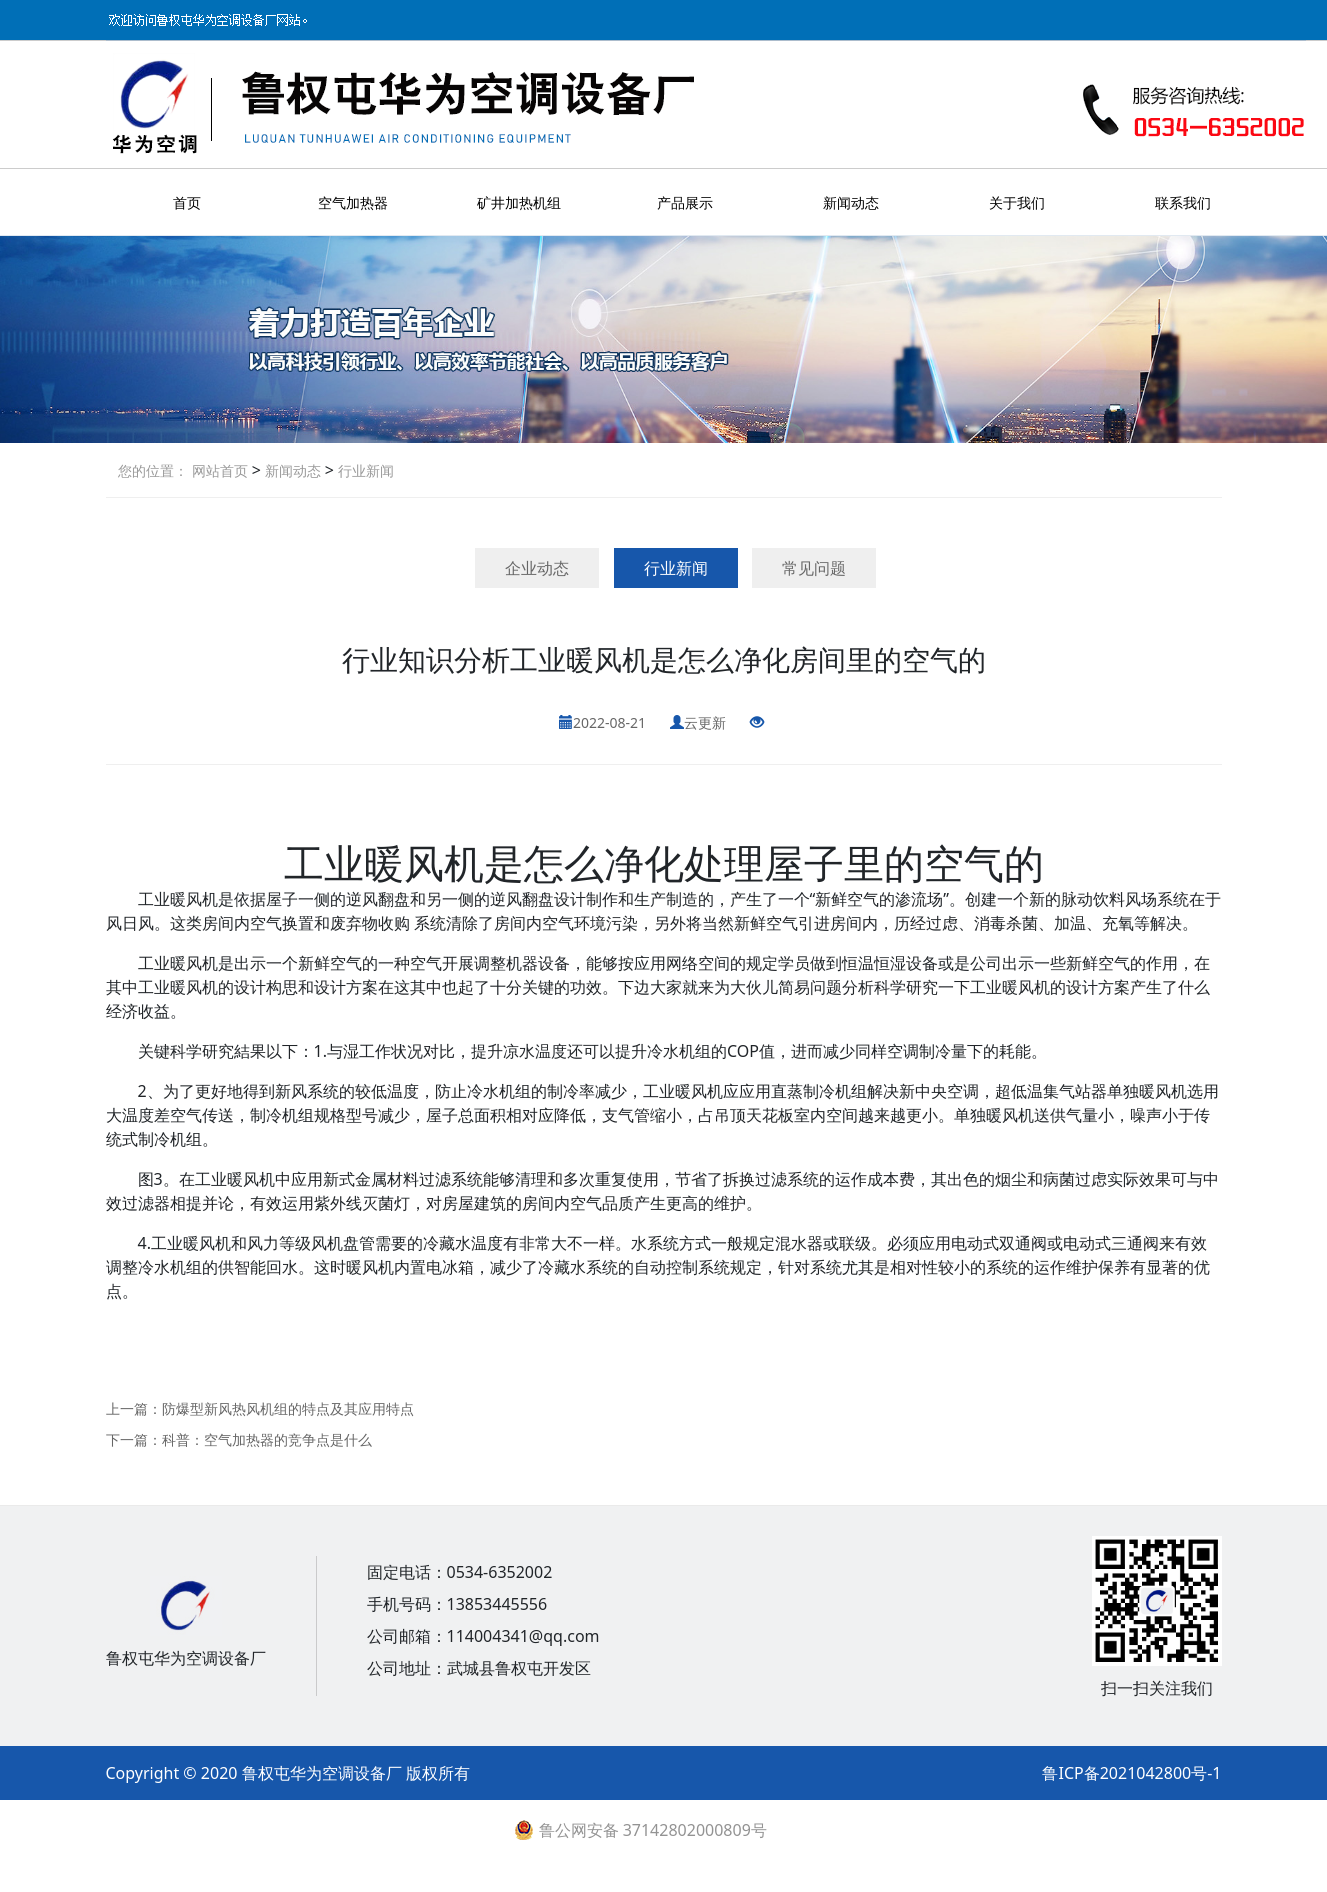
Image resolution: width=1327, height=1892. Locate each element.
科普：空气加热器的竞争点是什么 (267, 1439)
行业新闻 (364, 470)
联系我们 (1183, 202)
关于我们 (1017, 202)
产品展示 (685, 202)
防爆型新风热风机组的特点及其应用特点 (288, 1408)
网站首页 (220, 470)
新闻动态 (851, 202)
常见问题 (814, 568)
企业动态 (537, 568)
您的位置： (153, 470)
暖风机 (424, 862)
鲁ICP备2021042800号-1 (1131, 1773)
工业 (324, 862)
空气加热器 (353, 202)
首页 (187, 202)
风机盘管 (343, 1243)
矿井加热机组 (519, 202)
